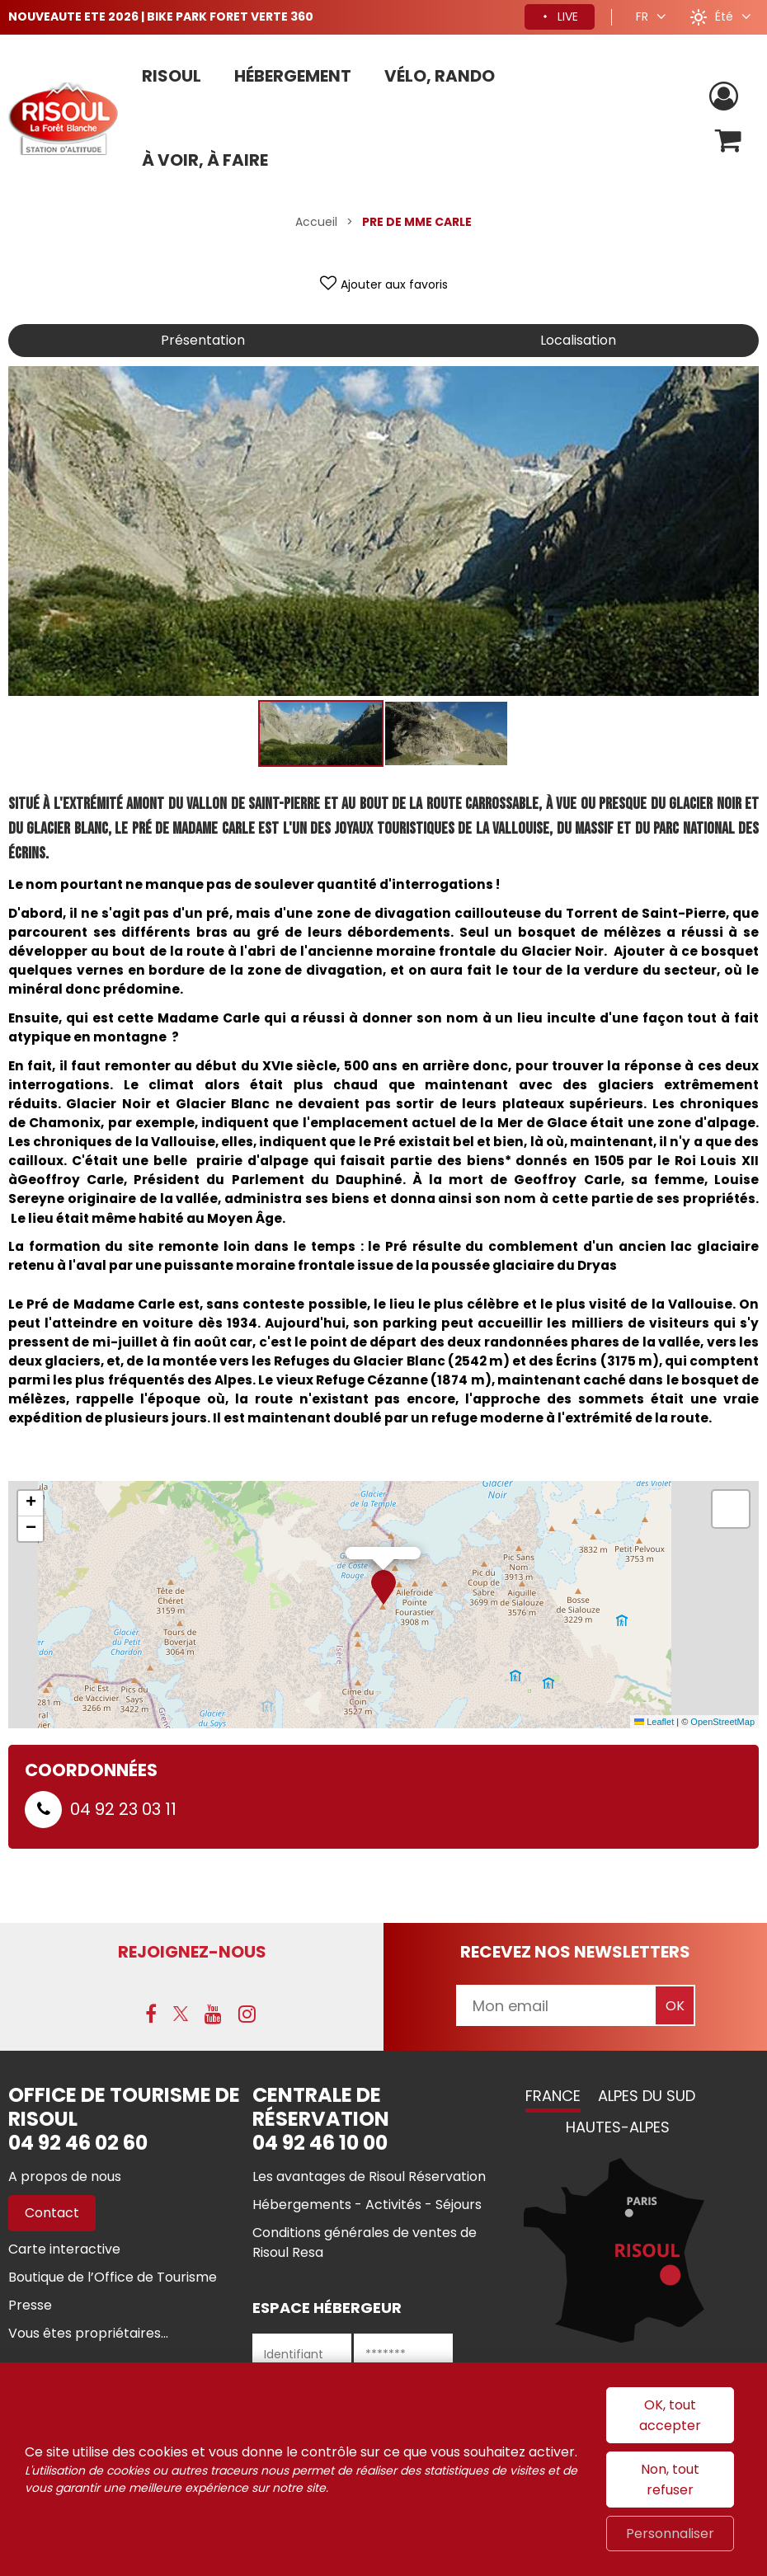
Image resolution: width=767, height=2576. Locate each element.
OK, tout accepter (670, 2415)
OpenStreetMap (722, 1722)
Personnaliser (670, 2533)
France (553, 2095)
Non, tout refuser (670, 2479)
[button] (728, 140)
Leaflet (654, 1722)
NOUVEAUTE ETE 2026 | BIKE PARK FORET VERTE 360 (160, 16)
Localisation (578, 340)
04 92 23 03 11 (123, 1809)
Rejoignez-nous (192, 1951)
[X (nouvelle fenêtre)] (180, 2013)
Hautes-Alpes (618, 2127)
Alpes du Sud (646, 2095)
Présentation (203, 340)
